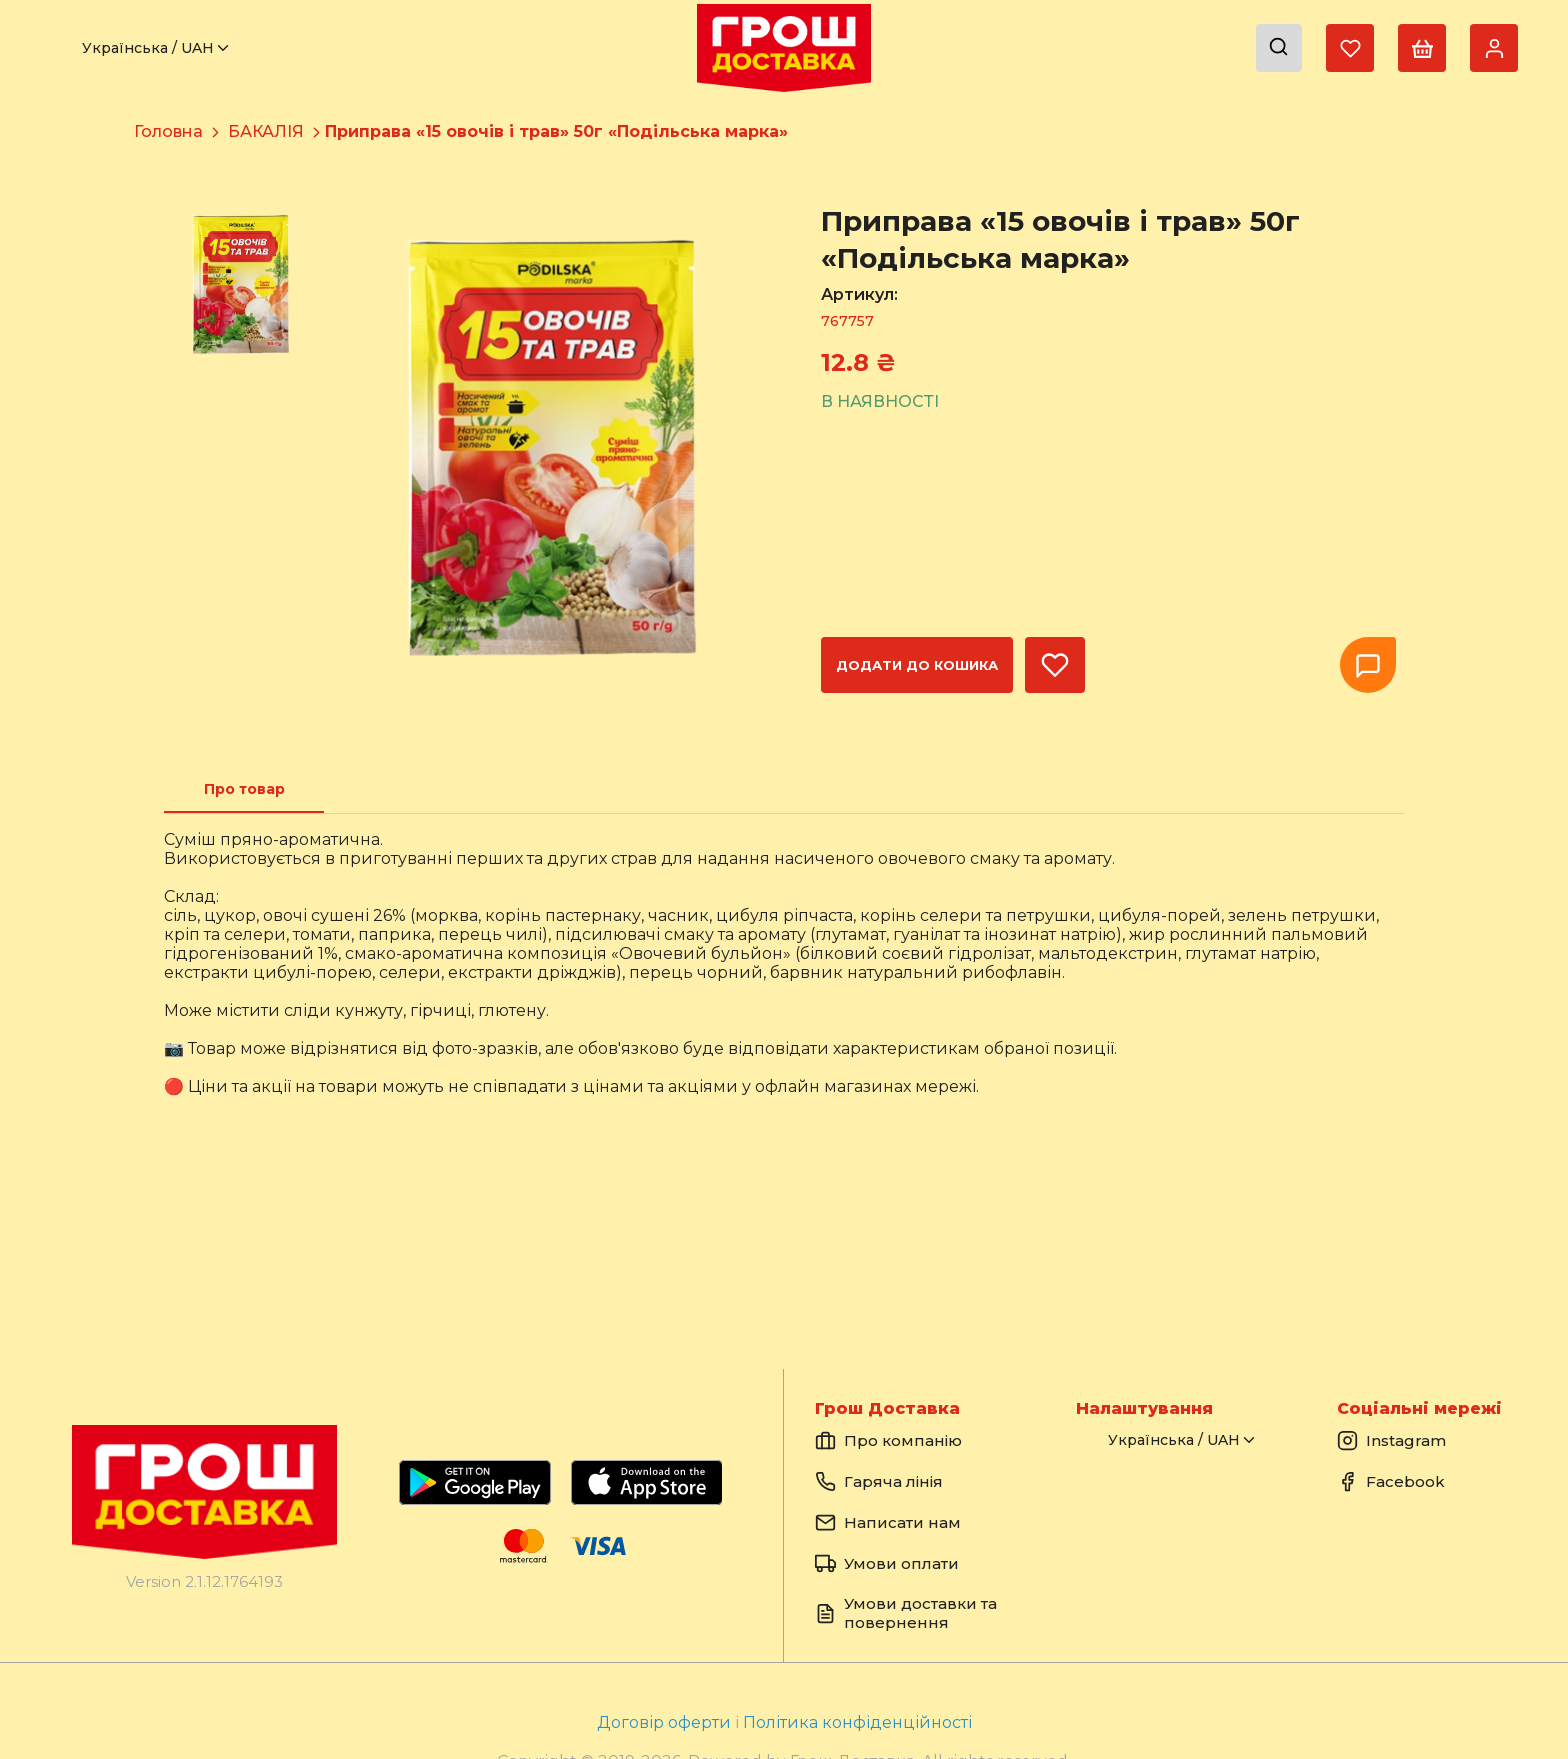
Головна (168, 131)
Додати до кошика (917, 665)
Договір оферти (666, 1722)
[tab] (244, 789)
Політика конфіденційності (857, 1722)
